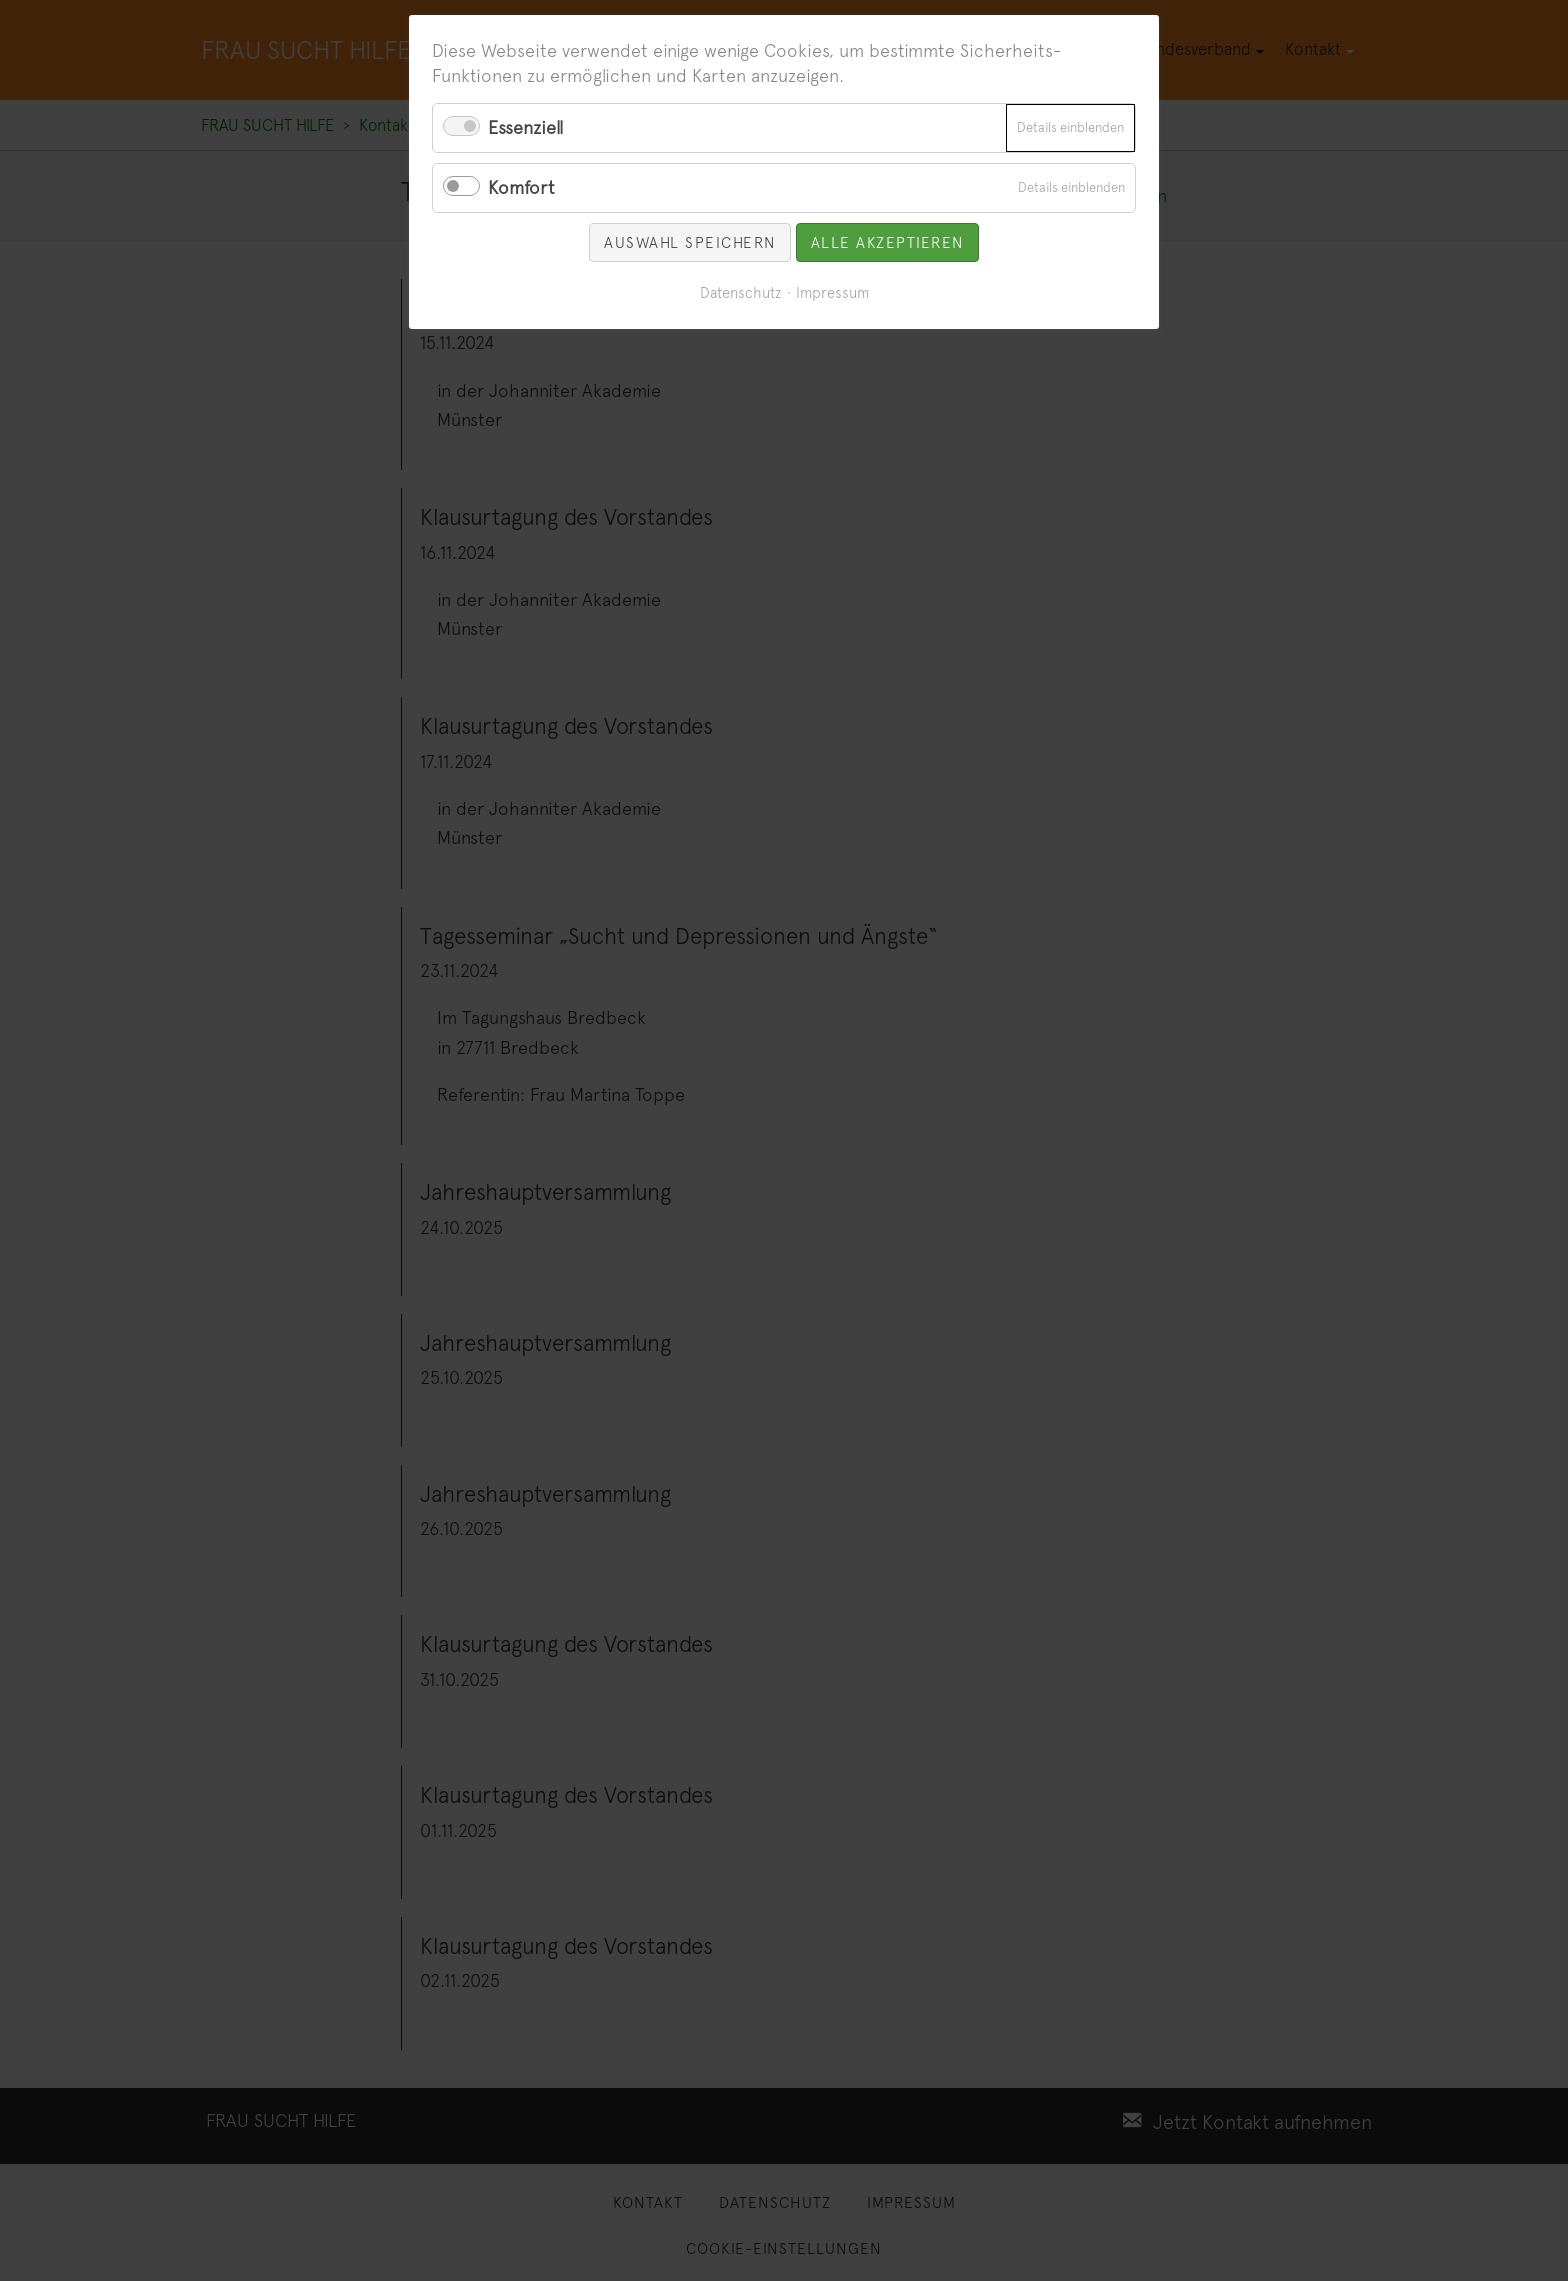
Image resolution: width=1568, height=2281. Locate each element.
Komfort (521, 187)
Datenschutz (741, 292)
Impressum (832, 292)
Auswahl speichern (690, 242)
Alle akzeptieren (887, 242)
